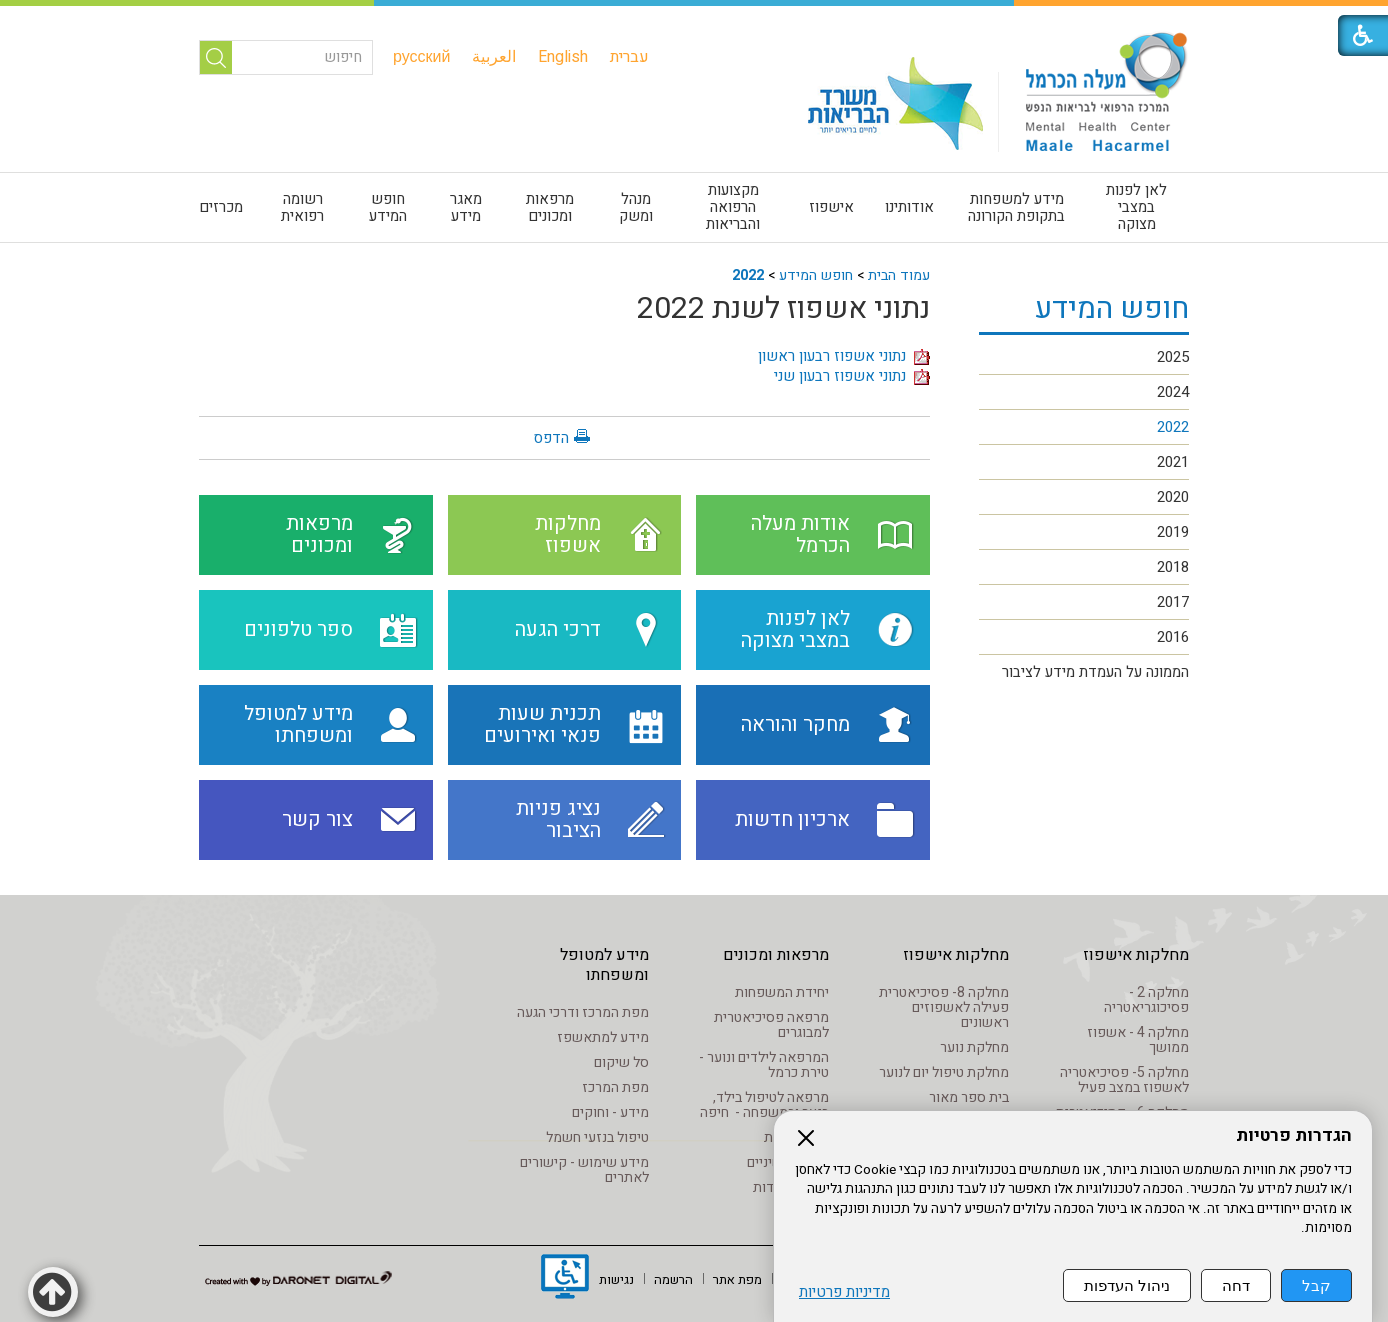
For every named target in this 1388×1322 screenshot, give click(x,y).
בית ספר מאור (969, 1097)
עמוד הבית (899, 275)
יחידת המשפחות (782, 992)
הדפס (551, 438)
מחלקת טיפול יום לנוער (944, 1072)
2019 (1173, 532)
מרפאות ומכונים (550, 207)
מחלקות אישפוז (1136, 955)
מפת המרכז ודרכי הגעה (583, 1012)
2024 (1173, 392)
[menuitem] (629, 57)
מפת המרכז (615, 1087)
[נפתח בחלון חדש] (565, 1279)
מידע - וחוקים (610, 1112)
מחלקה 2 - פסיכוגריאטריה (1146, 1000)
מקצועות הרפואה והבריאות (733, 207)
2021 (1173, 462)
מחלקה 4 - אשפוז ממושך (1138, 1040)
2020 (1173, 497)
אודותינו (909, 207)
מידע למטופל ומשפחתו (604, 965)
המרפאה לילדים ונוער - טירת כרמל (764, 1065)
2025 (1173, 357)
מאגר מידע (466, 207)
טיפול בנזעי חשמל (597, 1137)
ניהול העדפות (1127, 1285)
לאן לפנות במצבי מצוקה (1136, 207)
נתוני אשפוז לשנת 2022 (783, 309)
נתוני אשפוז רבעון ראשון (844, 356)
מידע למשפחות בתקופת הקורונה (1016, 207)
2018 (1173, 567)
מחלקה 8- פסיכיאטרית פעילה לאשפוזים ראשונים (944, 1007)
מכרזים (221, 207)
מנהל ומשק (636, 207)
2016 (1173, 637)
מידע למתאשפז (603, 1037)
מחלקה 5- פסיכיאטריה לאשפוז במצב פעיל (1124, 1080)
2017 (1173, 602)
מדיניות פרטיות (844, 1292)
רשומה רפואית (302, 207)
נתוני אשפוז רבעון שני (852, 376)
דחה (1236, 1285)
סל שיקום (621, 1062)
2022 (748, 275)
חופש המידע (388, 207)
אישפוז (831, 207)
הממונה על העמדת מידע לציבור (1095, 672)
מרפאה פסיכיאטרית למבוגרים (771, 1025)
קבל (1316, 1285)
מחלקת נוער (974, 1047)
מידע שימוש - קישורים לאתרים (584, 1170)
